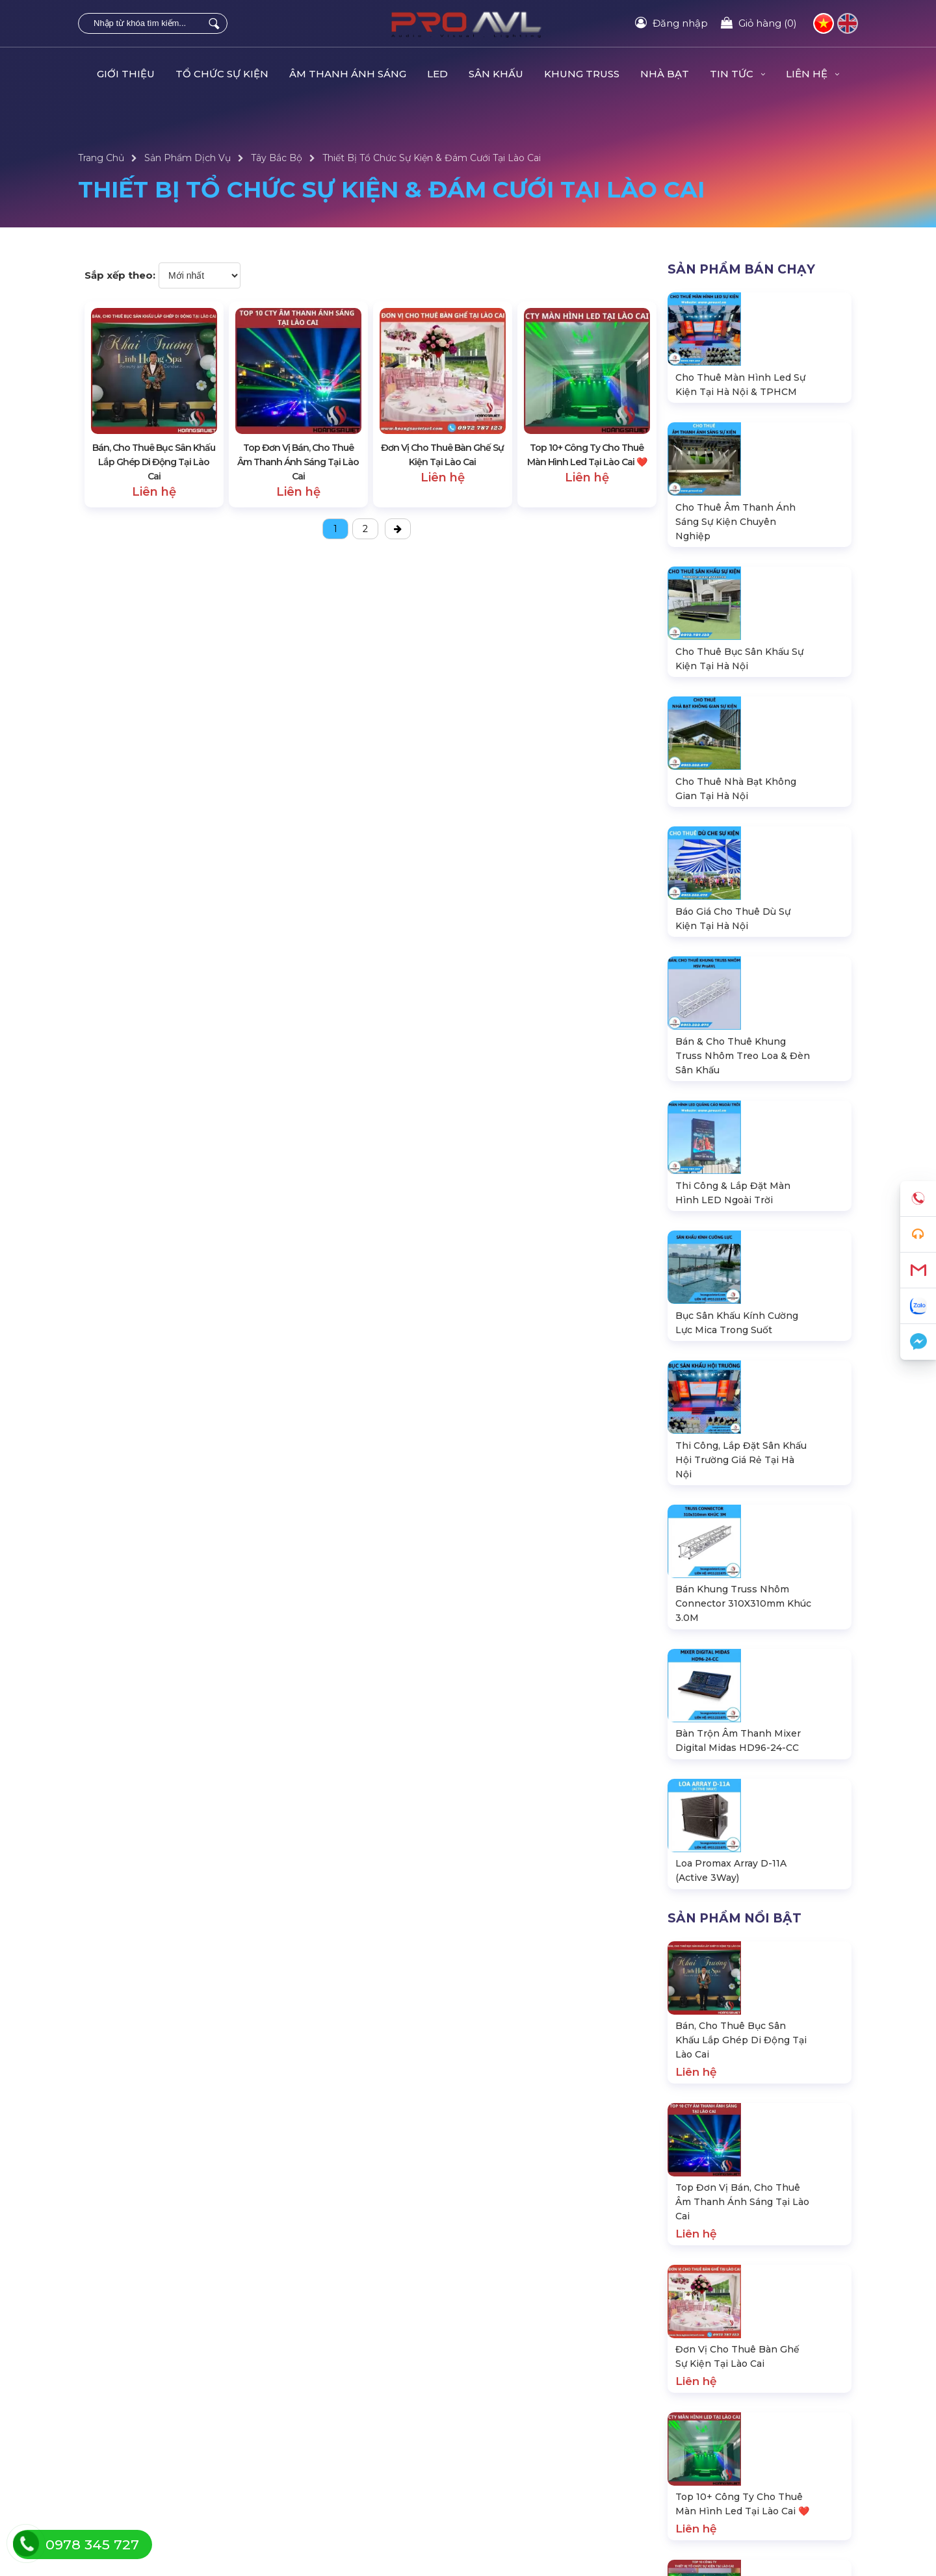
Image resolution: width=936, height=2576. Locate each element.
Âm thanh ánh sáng (320, 2415)
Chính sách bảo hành (125, 2480)
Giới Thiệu (126, 74)
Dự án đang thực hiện (717, 2437)
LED (437, 74)
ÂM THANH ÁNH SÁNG (347, 74)
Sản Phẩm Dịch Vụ (187, 158)
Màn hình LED (307, 2437)
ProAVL (273, 2568)
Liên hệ (812, 74)
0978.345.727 (718, 2119)
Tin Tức (737, 74)
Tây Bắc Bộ (276, 158)
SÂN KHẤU (496, 74)
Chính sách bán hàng (125, 2501)
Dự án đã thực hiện (711, 2415)
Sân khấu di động (314, 2458)
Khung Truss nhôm (318, 2480)
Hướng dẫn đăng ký (123, 2458)
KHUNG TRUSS (581, 74)
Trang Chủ (101, 158)
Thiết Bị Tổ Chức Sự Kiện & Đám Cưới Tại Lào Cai (431, 158)
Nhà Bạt (664, 74)
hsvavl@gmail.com (722, 2154)
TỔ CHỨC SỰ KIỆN (222, 74)
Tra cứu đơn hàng (117, 2437)
